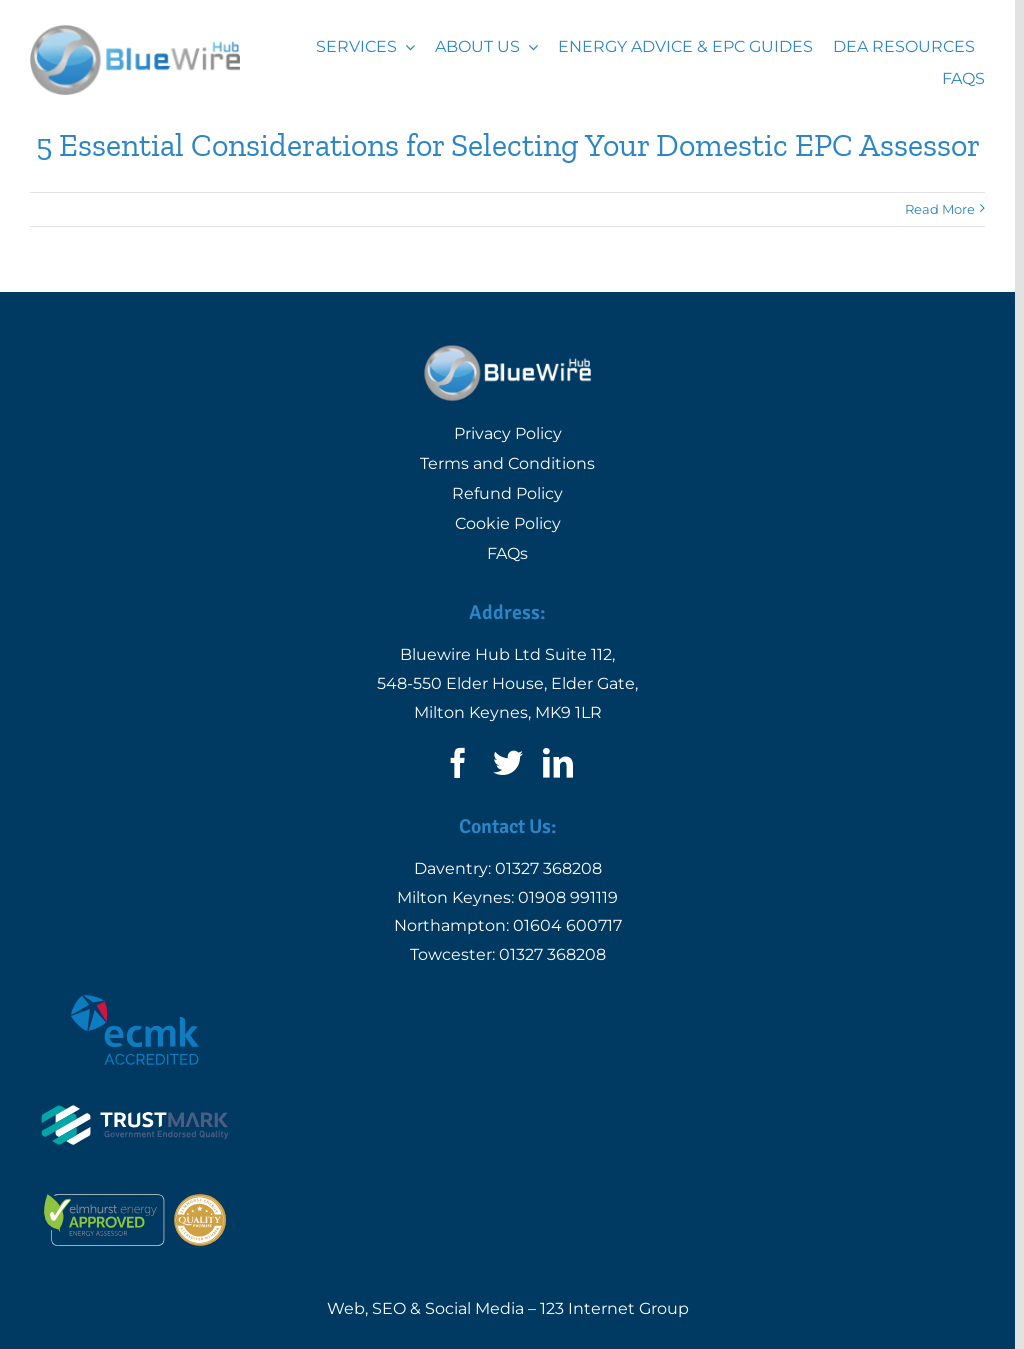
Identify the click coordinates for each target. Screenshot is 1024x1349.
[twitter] (508, 763)
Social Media (474, 1308)
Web (346, 1308)
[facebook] (458, 763)
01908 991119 (568, 897)
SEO (389, 1308)
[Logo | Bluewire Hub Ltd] (135, 32)
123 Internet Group (614, 1308)
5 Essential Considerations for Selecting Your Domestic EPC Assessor (508, 145)
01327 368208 (548, 868)
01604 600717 (567, 925)
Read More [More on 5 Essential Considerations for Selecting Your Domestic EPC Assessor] (940, 209)
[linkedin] (558, 763)
